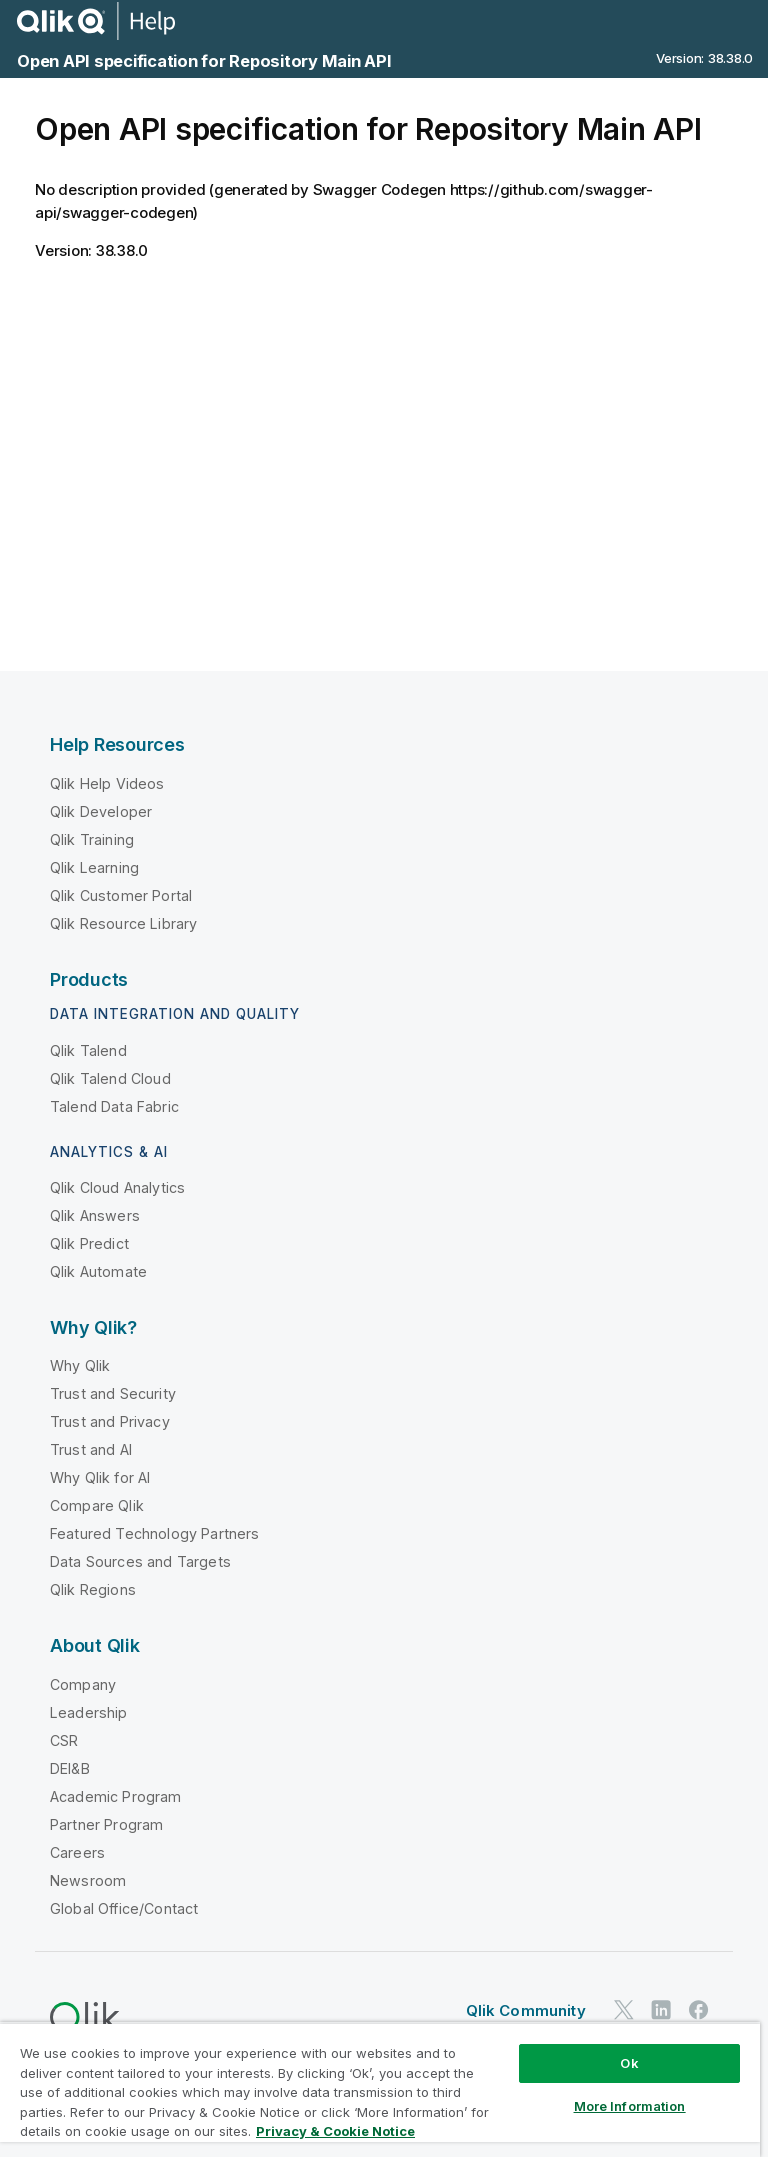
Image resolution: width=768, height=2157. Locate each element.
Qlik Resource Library (123, 923)
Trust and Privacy (110, 1421)
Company (83, 1684)
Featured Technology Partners (154, 1533)
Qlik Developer (101, 811)
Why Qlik (80, 1365)
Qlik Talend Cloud (110, 1078)
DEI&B (70, 1768)
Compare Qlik (97, 1505)
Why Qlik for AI (100, 1477)
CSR (64, 1740)
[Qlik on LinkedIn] (661, 2010)
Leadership (89, 1712)
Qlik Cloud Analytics (117, 1187)
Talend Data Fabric (114, 1106)
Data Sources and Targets (140, 1561)
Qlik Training (92, 839)
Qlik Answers (95, 1215)
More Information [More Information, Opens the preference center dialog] (630, 2106)
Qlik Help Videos (107, 783)
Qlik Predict (89, 1243)
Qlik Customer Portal (121, 895)
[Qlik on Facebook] (699, 2010)
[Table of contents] (25, 117)
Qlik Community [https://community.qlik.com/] (526, 2010)
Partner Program (106, 1824)
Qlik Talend (88, 1050)
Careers (77, 1852)
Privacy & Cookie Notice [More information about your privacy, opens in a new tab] (335, 2131)
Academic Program (116, 1796)
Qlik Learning (94, 867)
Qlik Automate (98, 1271)
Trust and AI (91, 1449)
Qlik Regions (93, 1589)
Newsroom (88, 1880)
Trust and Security (113, 1393)
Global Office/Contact (124, 1908)
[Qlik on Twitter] (624, 2010)
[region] (380, 2089)
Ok (629, 2063)
